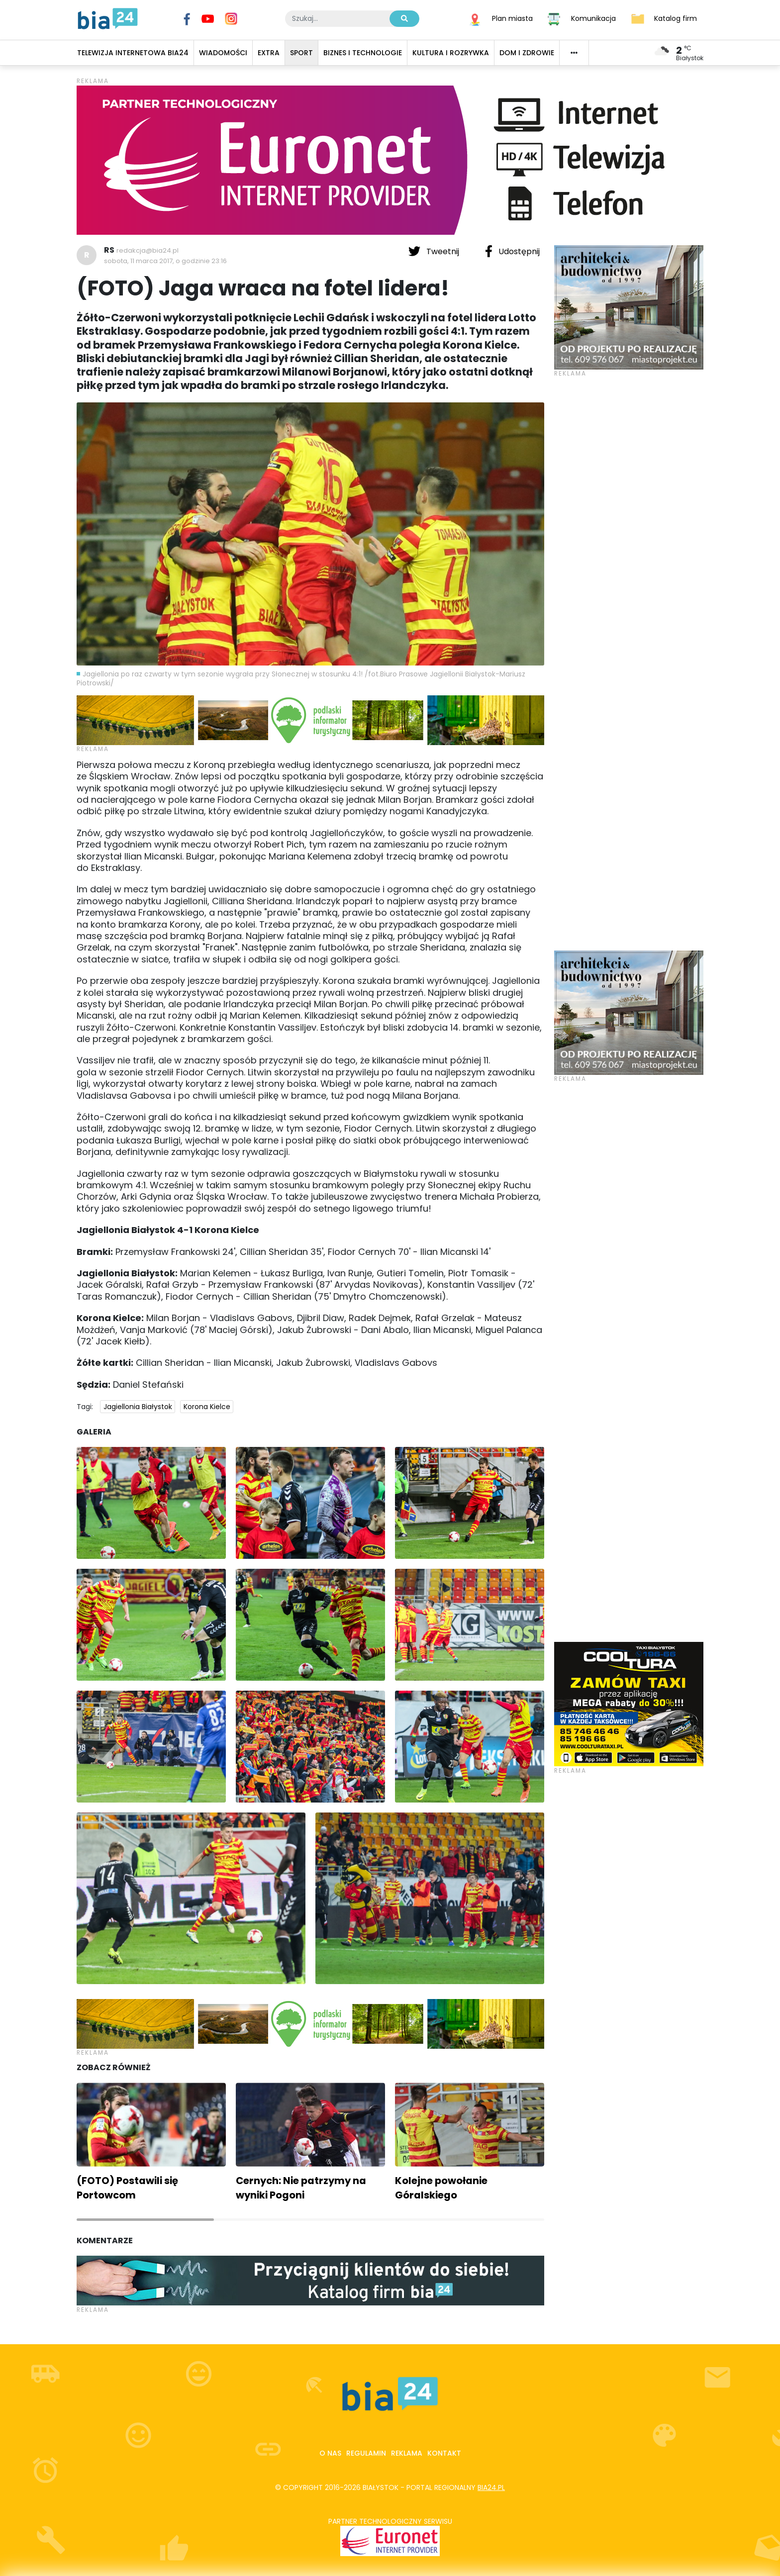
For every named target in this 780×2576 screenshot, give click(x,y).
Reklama (406, 2453)
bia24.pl (491, 2487)
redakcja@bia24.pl (147, 250)
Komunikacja (593, 18)
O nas (330, 2453)
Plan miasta (512, 18)
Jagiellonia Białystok (137, 1407)
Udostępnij (512, 251)
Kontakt (444, 2453)
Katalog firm (675, 18)
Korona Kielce (207, 1407)
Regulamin (366, 2453)
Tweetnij (434, 251)
